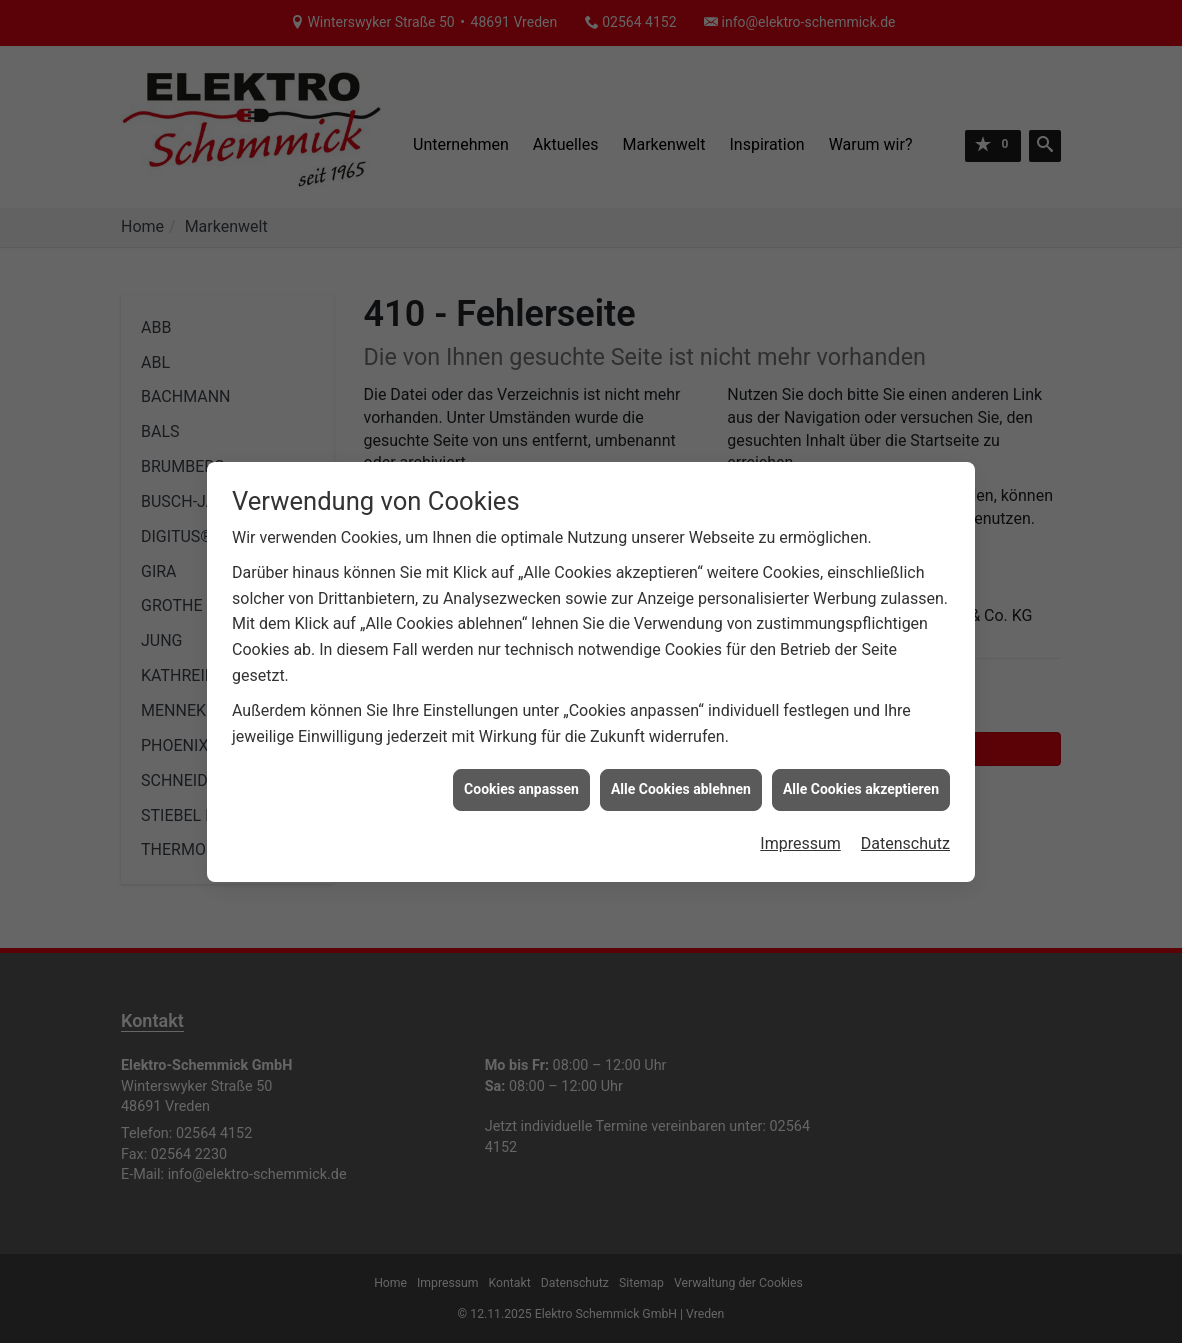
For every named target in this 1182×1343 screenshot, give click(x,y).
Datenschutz (905, 831)
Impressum (800, 831)
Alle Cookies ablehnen (681, 777)
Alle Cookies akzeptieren (861, 777)
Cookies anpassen (521, 777)
